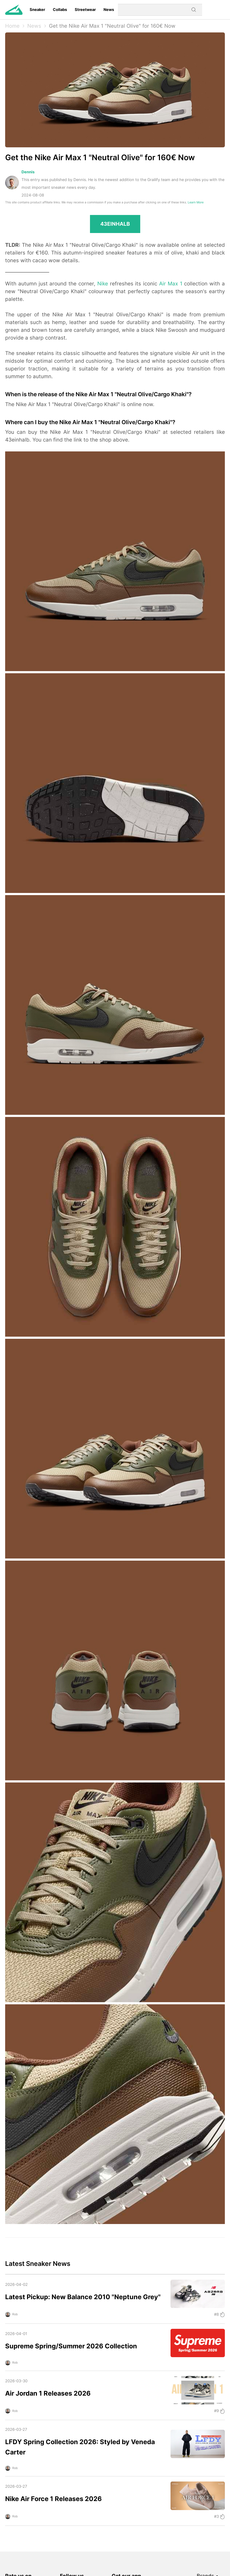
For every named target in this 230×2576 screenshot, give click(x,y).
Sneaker (37, 9)
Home (12, 26)
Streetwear (85, 9)
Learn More (196, 202)
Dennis (28, 172)
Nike (102, 283)
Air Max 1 (170, 283)
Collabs (60, 9)
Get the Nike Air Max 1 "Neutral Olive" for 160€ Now (112, 26)
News (109, 9)
